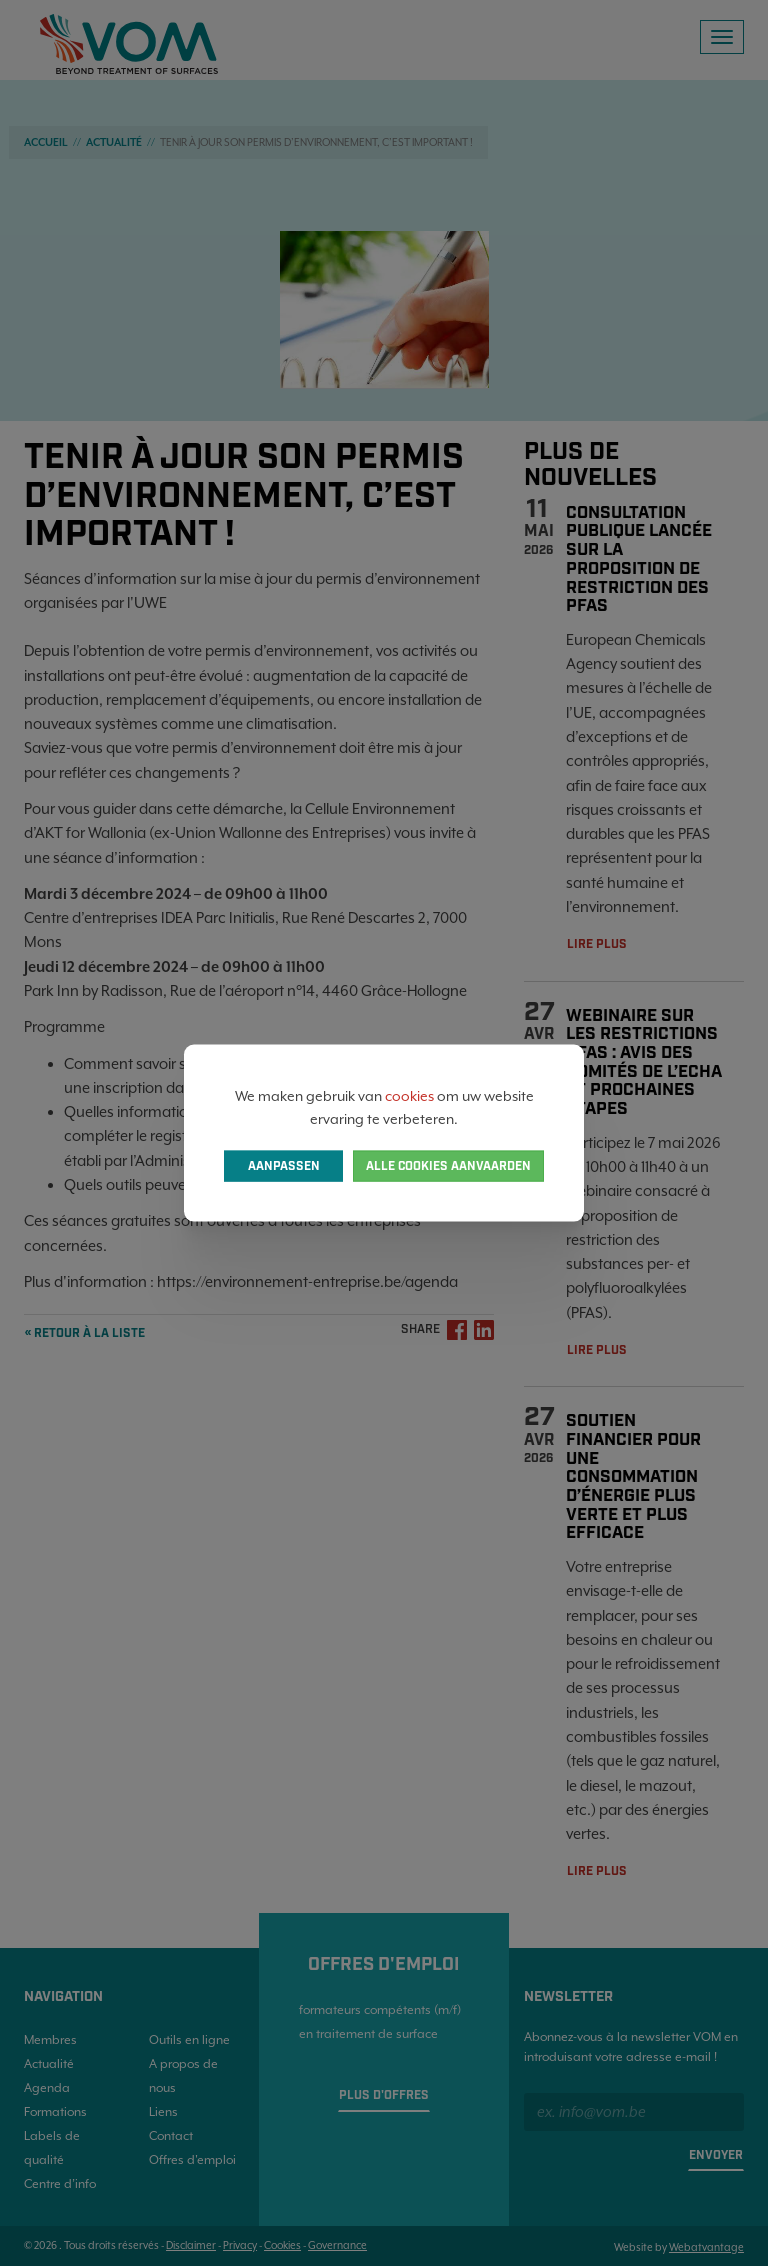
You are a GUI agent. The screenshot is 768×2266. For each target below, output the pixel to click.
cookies (409, 1096)
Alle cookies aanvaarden (448, 1165)
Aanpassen (284, 1165)
